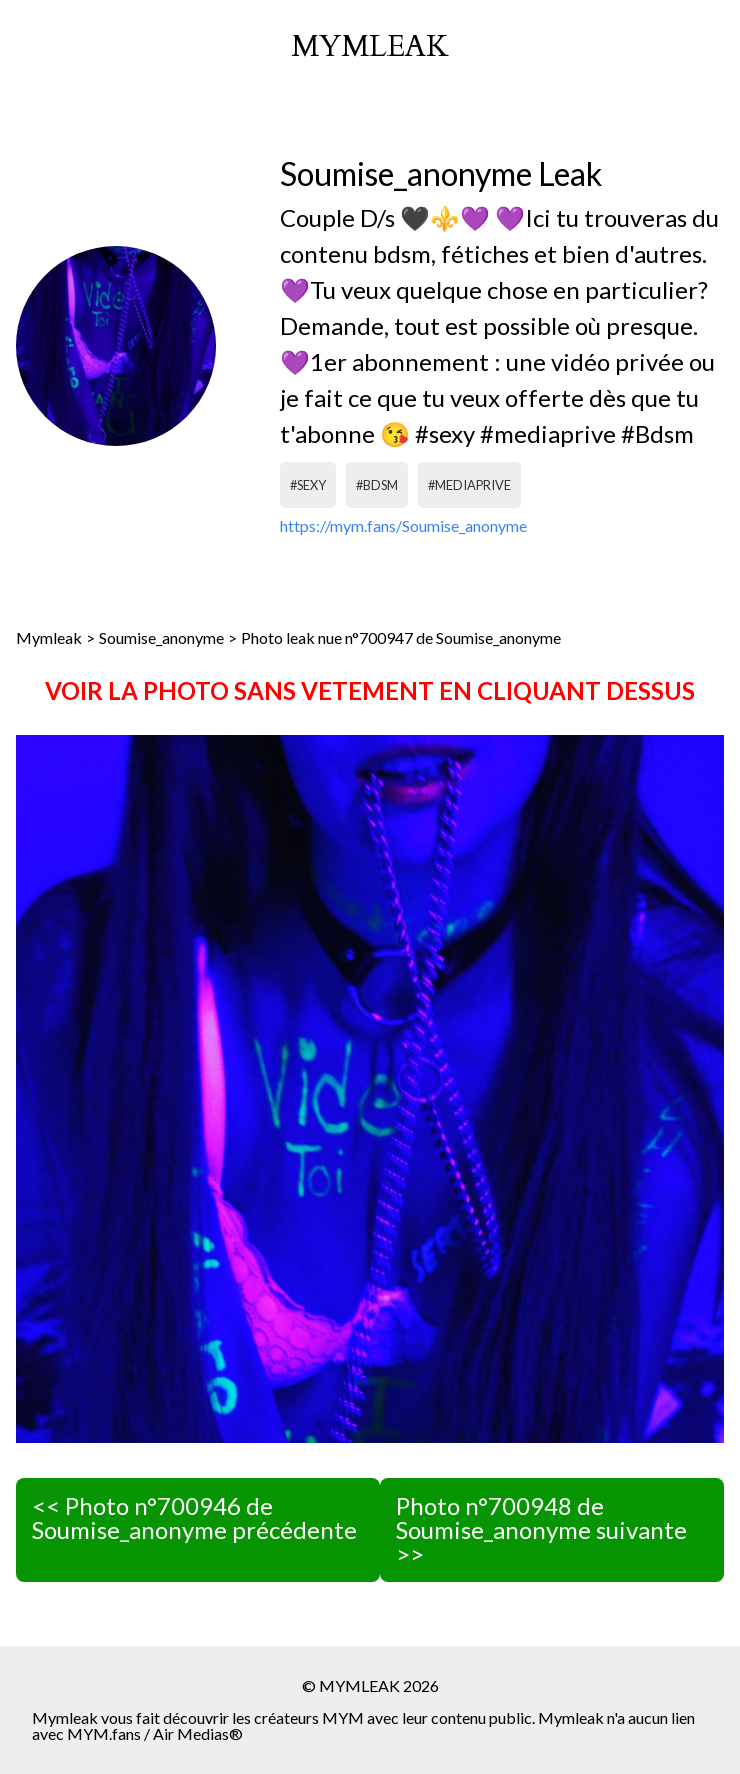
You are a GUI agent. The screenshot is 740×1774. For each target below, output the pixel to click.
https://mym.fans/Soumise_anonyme (403, 525)
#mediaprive (469, 485)
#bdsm (377, 485)
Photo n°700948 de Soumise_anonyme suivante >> (541, 1529)
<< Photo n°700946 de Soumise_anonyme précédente (194, 1517)
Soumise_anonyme (161, 637)
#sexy (308, 485)
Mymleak (49, 637)
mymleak (370, 47)
